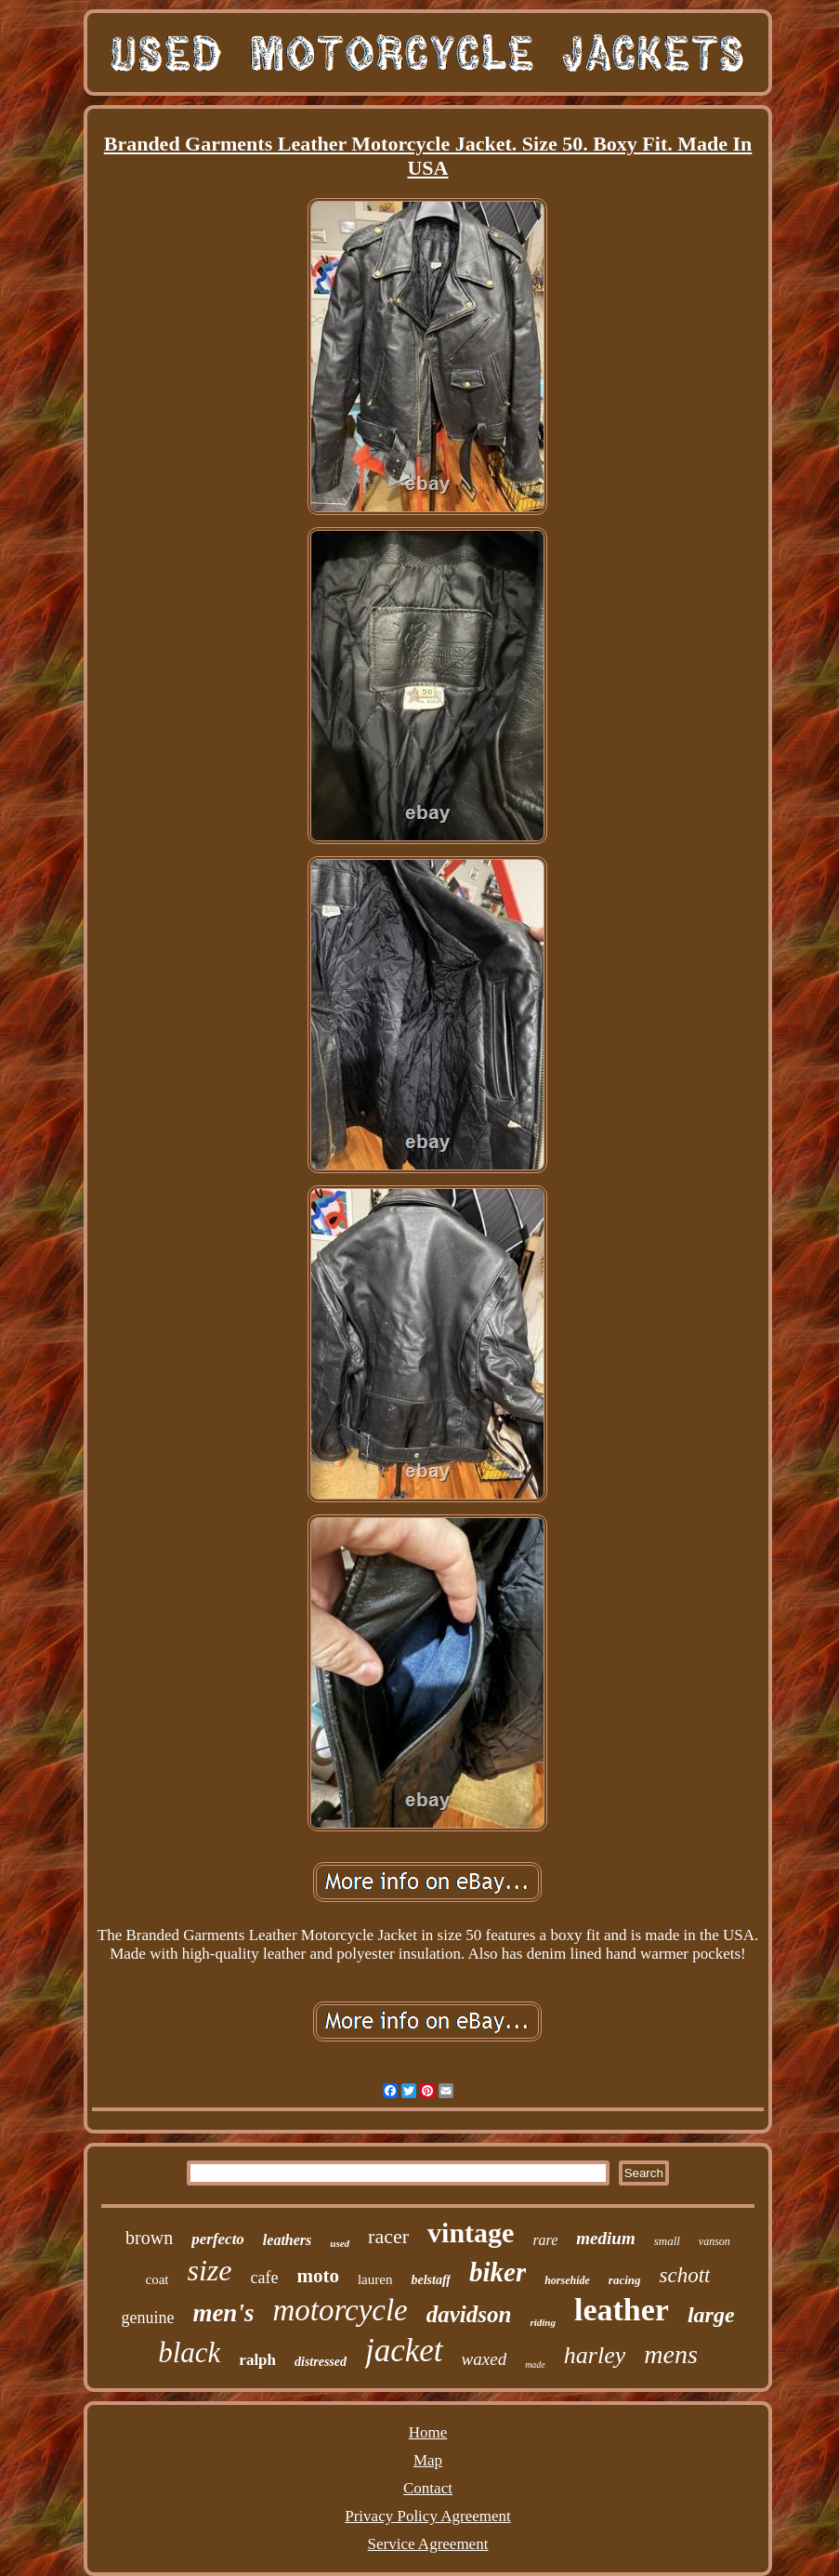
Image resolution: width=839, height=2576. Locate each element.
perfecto (217, 2239)
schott (685, 2275)
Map (427, 2460)
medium (605, 2238)
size (209, 2270)
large (711, 2315)
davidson (469, 2314)
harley (594, 2355)
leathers (287, 2240)
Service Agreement (428, 2544)
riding (543, 2322)
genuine (147, 2317)
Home (428, 2432)
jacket (404, 2350)
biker (497, 2272)
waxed (484, 2359)
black (189, 2352)
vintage (470, 2232)
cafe (264, 2277)
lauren (375, 2279)
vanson (714, 2241)
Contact (427, 2488)
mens (671, 2354)
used (339, 2243)
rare (544, 2240)
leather (621, 2309)
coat (157, 2279)
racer (388, 2236)
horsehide (567, 2280)
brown (149, 2237)
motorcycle (339, 2310)
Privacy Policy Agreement (427, 2516)
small (667, 2241)
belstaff (431, 2280)
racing (625, 2280)
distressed (321, 2362)
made (535, 2364)
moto (317, 2276)
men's (223, 2313)
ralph (257, 2360)
